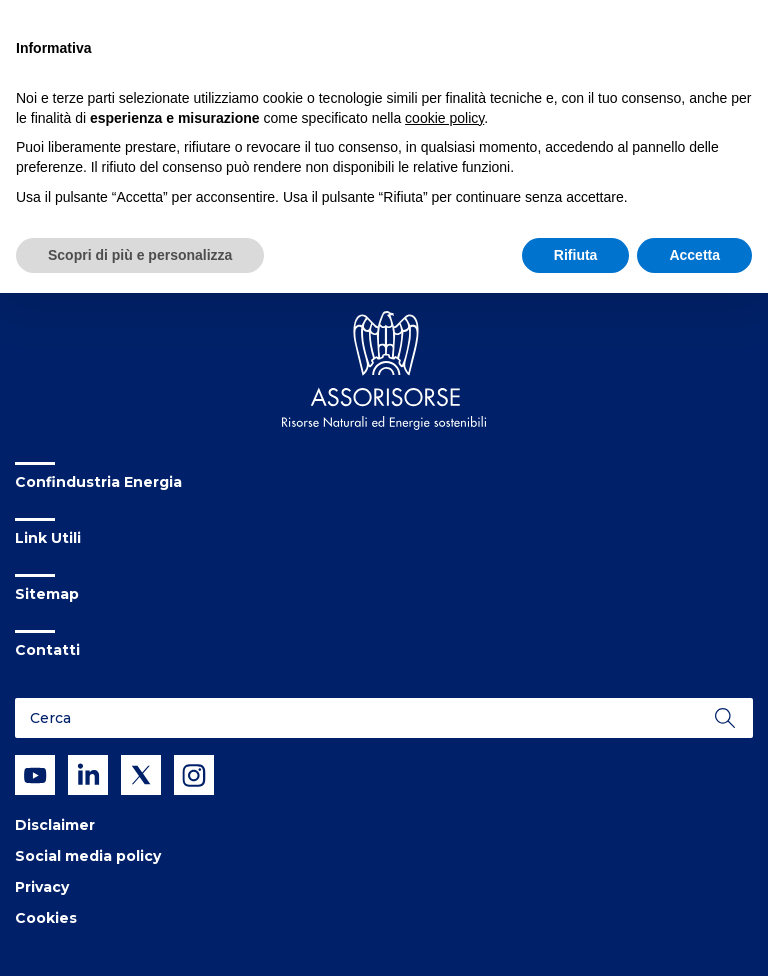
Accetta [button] (694, 255)
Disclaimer (55, 825)
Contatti (47, 650)
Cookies (46, 918)
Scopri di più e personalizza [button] (140, 255)
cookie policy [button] (444, 118)
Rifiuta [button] (576, 255)
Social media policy (88, 856)
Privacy (42, 887)
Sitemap (47, 594)
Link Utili (48, 538)
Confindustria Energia (98, 482)
